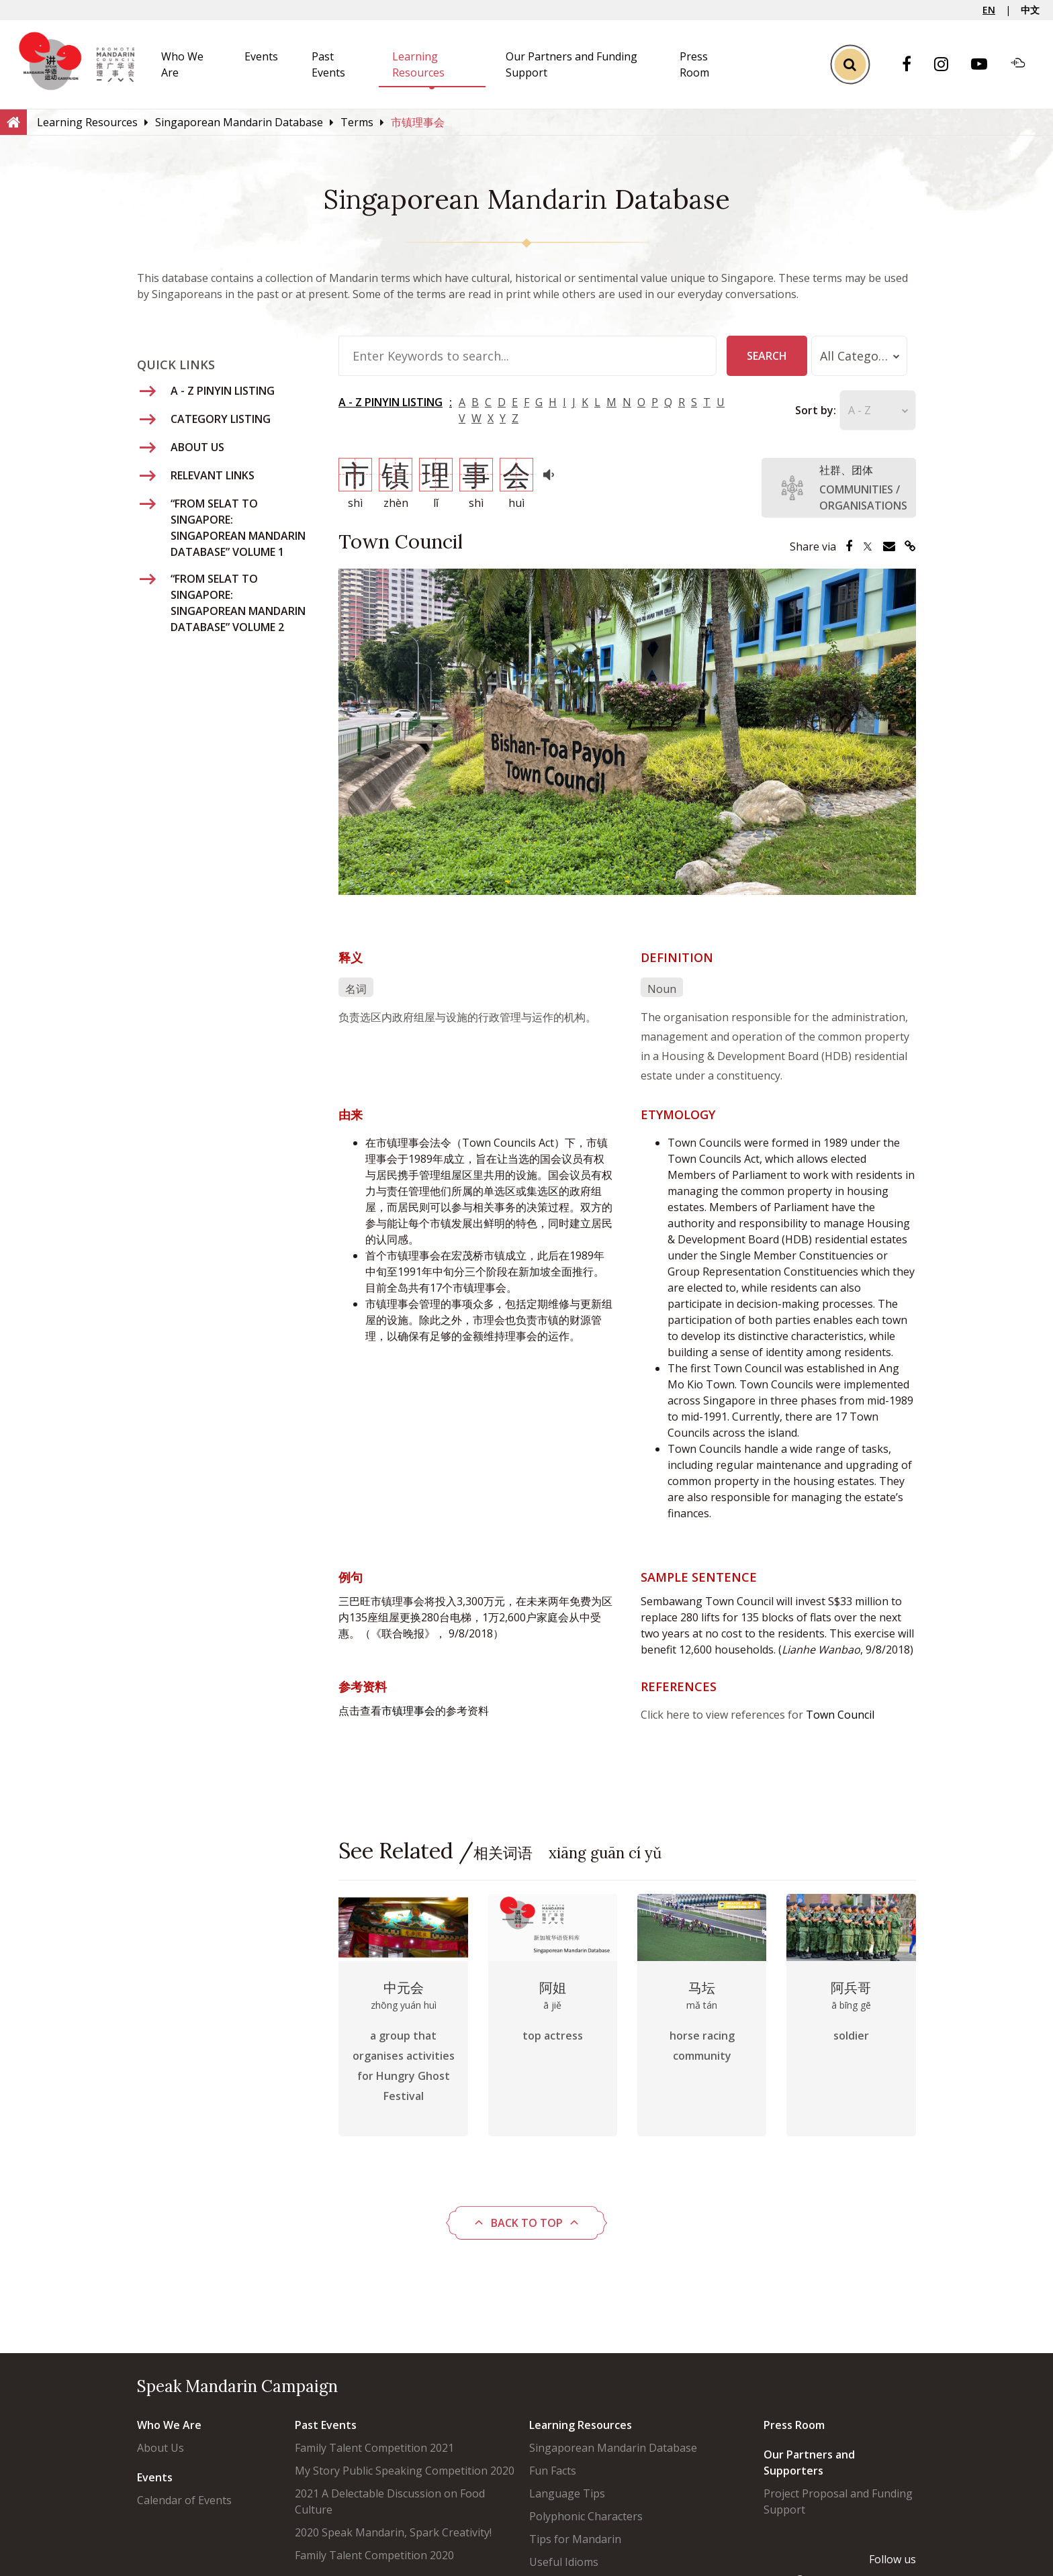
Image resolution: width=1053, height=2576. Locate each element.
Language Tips (567, 2493)
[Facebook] (913, 65)
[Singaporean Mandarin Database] (239, 122)
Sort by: (792, 410)
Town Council (840, 1714)
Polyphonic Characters (586, 2516)
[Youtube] (986, 65)
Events (261, 56)
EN (988, 9)
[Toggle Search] (850, 64)
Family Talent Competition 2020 (374, 2555)
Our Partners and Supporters (809, 2462)
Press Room (794, 2425)
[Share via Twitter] (868, 546)
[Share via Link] (910, 546)
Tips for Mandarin (575, 2539)
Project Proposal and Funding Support (838, 2501)
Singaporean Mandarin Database (613, 2447)
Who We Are (169, 2425)
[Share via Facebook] (848, 546)
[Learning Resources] (87, 122)
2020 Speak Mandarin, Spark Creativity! (393, 2532)
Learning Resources (580, 2425)
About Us (160, 2447)
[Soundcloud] (1025, 64)
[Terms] (357, 122)
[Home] (13, 121)
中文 (1030, 9)
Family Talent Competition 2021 (374, 2447)
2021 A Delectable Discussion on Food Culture (390, 2501)
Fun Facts (552, 2470)
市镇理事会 (408, 1710)
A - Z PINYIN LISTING (390, 402)
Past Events (326, 2425)
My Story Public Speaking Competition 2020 (404, 2470)
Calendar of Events (184, 2500)
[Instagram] (948, 65)
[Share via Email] (889, 546)
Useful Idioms (563, 2562)
